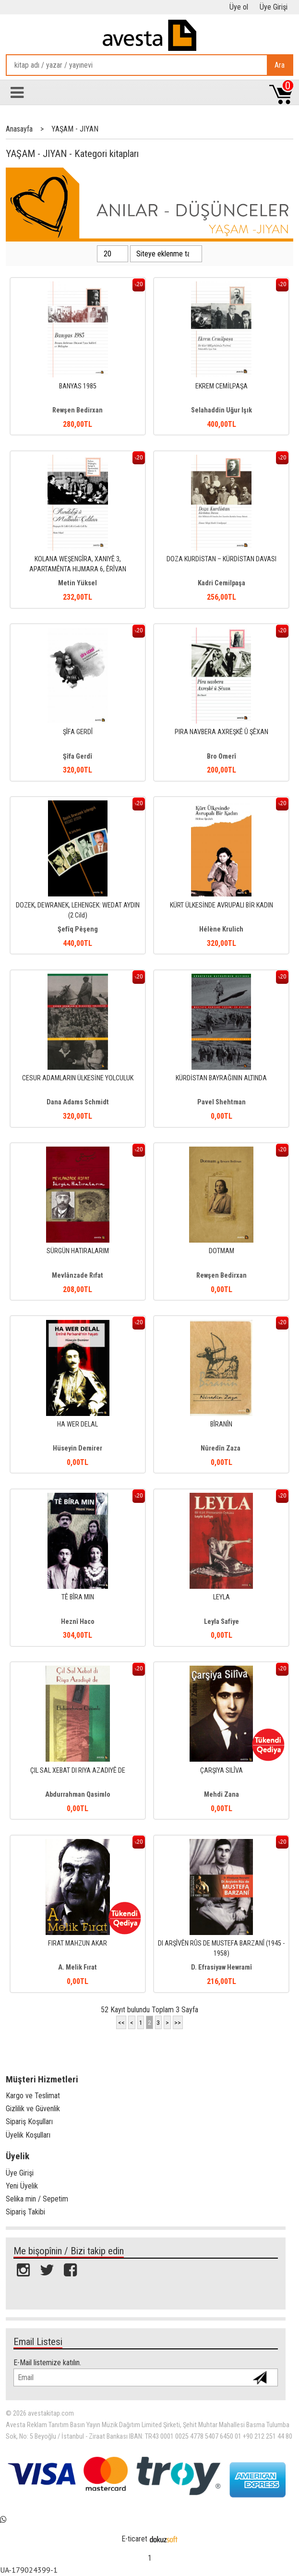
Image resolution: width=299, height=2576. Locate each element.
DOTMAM (221, 1251)
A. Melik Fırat (77, 1967)
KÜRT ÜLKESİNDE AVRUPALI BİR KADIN (221, 905)
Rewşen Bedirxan (77, 410)
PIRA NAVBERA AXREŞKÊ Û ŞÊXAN (221, 732)
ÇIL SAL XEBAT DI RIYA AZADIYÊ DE (77, 1770)
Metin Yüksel (77, 583)
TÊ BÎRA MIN (77, 1597)
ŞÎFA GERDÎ (78, 732)
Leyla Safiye (221, 1622)
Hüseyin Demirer (77, 1448)
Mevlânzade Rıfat (77, 1275)
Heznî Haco (78, 1622)
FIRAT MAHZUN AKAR (77, 1943)
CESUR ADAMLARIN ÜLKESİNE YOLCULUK (77, 1078)
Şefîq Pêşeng (78, 929)
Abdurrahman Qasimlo (77, 1794)
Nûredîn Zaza (221, 1448)
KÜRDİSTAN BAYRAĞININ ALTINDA (221, 1078)
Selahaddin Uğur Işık (221, 410)
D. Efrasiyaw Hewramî (221, 1967)
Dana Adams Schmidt (78, 1102)
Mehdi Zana (221, 1794)
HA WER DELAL (77, 1424)
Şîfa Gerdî (77, 756)
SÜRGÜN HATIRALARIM (78, 1251)
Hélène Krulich (221, 929)
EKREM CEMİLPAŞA (221, 386)
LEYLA (221, 1597)
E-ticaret (134, 2538)
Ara (280, 65)
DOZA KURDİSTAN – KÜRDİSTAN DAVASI (221, 559)
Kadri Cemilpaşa (221, 583)
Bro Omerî (221, 756)
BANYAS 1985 (77, 386)
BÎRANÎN (221, 1424)
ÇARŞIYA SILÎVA (221, 1770)
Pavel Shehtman (221, 1102)
